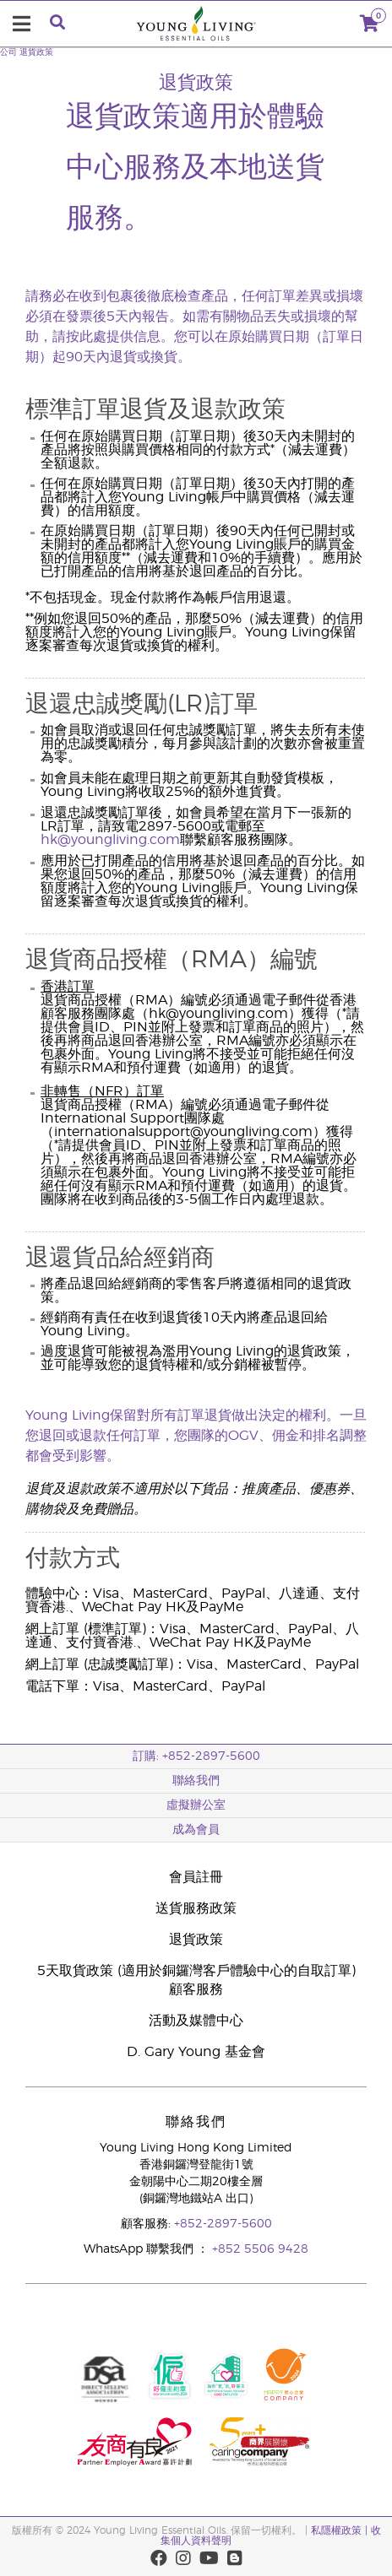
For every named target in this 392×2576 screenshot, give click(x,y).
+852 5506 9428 (260, 2249)
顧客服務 (196, 1989)
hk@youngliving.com (110, 840)
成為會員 (196, 1830)
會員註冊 (196, 1877)
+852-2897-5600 (223, 2224)
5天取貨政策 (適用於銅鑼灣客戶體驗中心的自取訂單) (196, 1971)
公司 (8, 52)
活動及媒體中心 (196, 2020)
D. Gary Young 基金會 (196, 2052)
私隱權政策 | (341, 2530)
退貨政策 (36, 52)
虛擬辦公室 (196, 1805)
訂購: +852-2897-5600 (196, 1756)
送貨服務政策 (196, 1908)
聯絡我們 (196, 1781)
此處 (92, 337)
